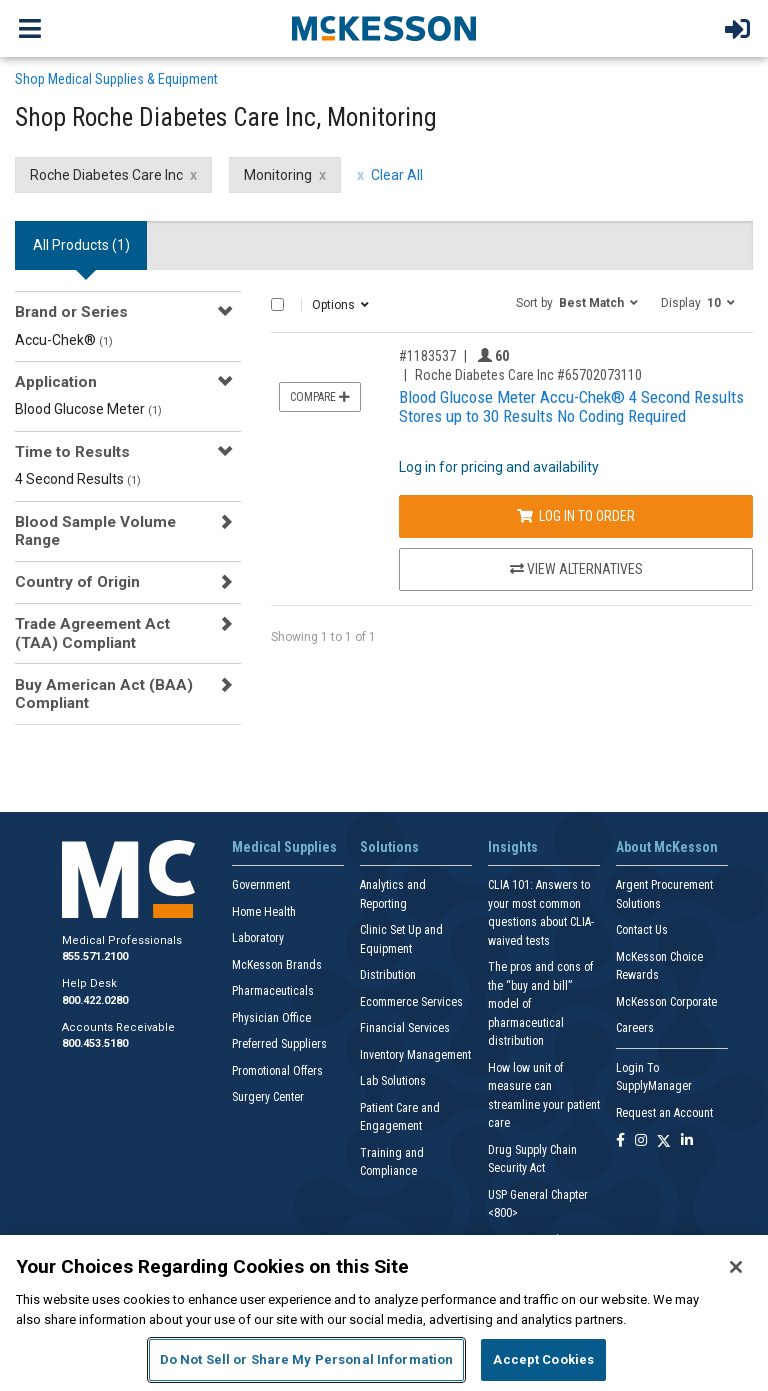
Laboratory (258, 938)
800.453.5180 (95, 1043)
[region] (384, 1313)
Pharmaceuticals (273, 991)
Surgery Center (268, 1097)
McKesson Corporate (666, 1002)
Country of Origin (77, 582)
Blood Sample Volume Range (95, 531)
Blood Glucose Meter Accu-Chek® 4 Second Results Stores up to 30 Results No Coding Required (571, 406)
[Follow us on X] (664, 1141)
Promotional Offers (277, 1071)
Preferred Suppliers (279, 1044)
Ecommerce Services (411, 1002)
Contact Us (642, 930)
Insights (513, 847)
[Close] (736, 1267)
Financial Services (405, 1028)
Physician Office (271, 1018)
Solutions (389, 847)
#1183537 (427, 356)
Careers (635, 1028)
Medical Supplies (284, 847)
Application (56, 382)
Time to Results (72, 452)
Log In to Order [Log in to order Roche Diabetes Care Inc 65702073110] (576, 516)
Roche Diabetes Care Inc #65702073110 (528, 375)
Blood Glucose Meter (88, 409)
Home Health (264, 912)
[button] (577, 302)
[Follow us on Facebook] (620, 1141)
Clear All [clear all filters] (397, 175)
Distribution (388, 975)
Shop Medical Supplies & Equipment (116, 79)
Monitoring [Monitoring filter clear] (278, 175)
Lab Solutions (393, 1081)
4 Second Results (78, 479)
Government (261, 885)
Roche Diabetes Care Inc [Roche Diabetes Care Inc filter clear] (106, 175)
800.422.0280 (95, 1000)
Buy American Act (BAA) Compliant (104, 694)
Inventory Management (415, 1055)
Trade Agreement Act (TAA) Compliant (92, 633)
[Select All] (277, 304)
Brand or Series (71, 312)
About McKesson (667, 847)
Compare (320, 397)
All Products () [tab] (81, 245)
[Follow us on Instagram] (641, 1141)
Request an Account (664, 1113)
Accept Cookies (543, 1359)
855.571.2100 (95, 956)
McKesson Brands (277, 965)
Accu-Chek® (64, 340)
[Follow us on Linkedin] (687, 1141)
